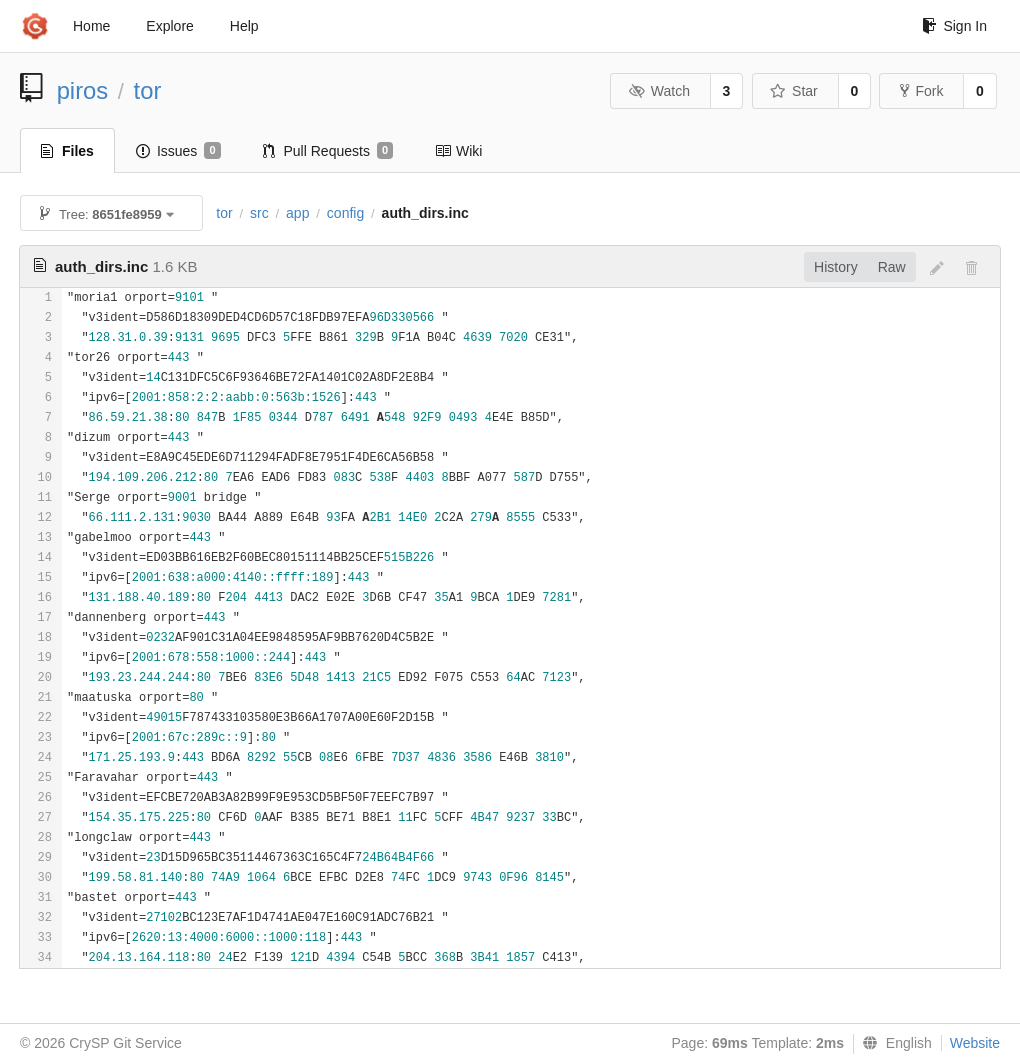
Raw (892, 267)
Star (794, 91)
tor (148, 90)
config (345, 213)
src (259, 213)
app (297, 213)
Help (244, 26)
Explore (169, 26)
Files (67, 151)
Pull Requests (328, 151)
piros (83, 90)
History (836, 267)
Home (91, 26)
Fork (921, 91)
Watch (659, 91)
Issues (178, 151)
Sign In (954, 26)
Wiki (458, 151)
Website (975, 1043)
